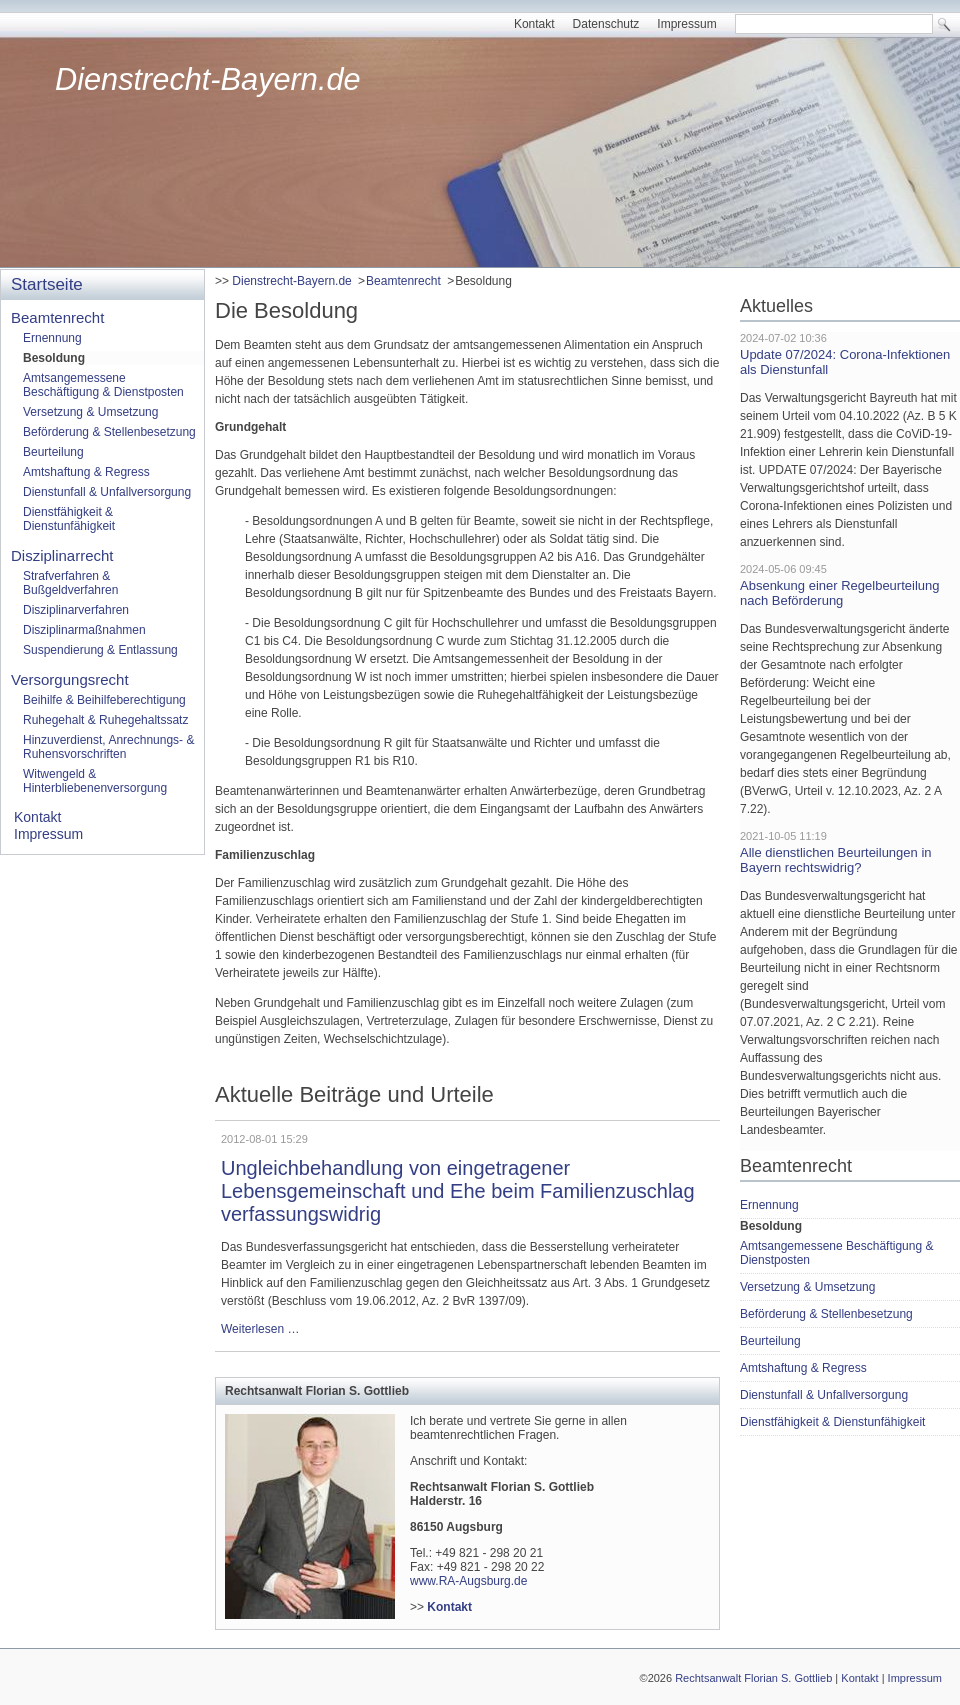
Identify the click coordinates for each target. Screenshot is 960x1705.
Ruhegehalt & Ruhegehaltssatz (105, 720)
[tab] (467, 1390)
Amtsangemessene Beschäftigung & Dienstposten (103, 385)
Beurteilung (53, 452)
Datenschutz (606, 24)
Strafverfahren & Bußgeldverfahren (70, 583)
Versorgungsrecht (70, 679)
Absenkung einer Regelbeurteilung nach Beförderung (839, 593)
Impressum (686, 24)
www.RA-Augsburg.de (468, 1581)
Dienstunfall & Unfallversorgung (107, 492)
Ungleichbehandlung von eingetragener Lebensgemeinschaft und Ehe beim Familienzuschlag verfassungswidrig (458, 1191)
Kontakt (534, 24)
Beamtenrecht (403, 281)
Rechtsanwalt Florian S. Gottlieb (753, 1678)
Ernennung (52, 338)
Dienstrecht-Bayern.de (208, 79)
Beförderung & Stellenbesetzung (109, 432)
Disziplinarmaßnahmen (84, 630)
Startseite (47, 284)
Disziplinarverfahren (76, 610)
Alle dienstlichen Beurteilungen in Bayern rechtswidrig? (836, 860)
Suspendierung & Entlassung (100, 650)
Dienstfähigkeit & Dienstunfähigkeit (69, 519)
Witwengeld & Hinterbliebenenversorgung (95, 781)
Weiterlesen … (260, 1329)
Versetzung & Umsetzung (90, 412)
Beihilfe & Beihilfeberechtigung (104, 700)
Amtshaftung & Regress (86, 472)
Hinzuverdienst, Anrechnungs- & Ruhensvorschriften (108, 747)
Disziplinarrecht (62, 555)
